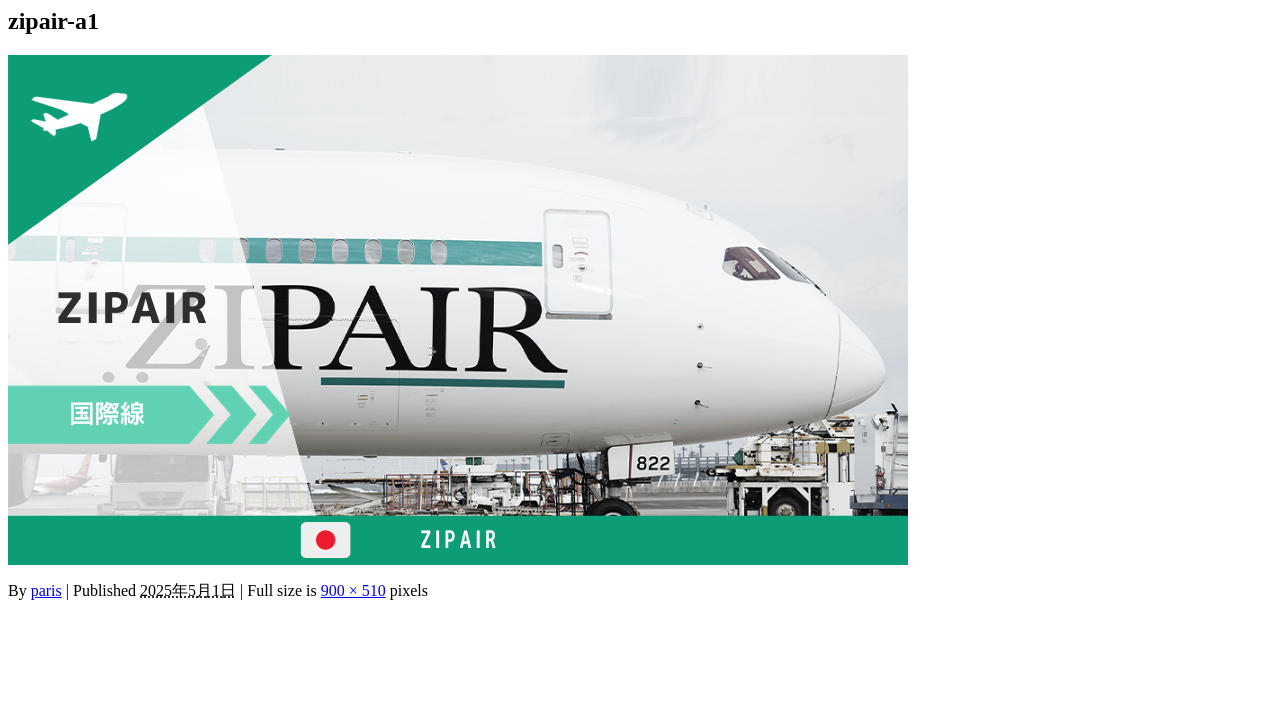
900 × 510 (353, 590)
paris (46, 590)
